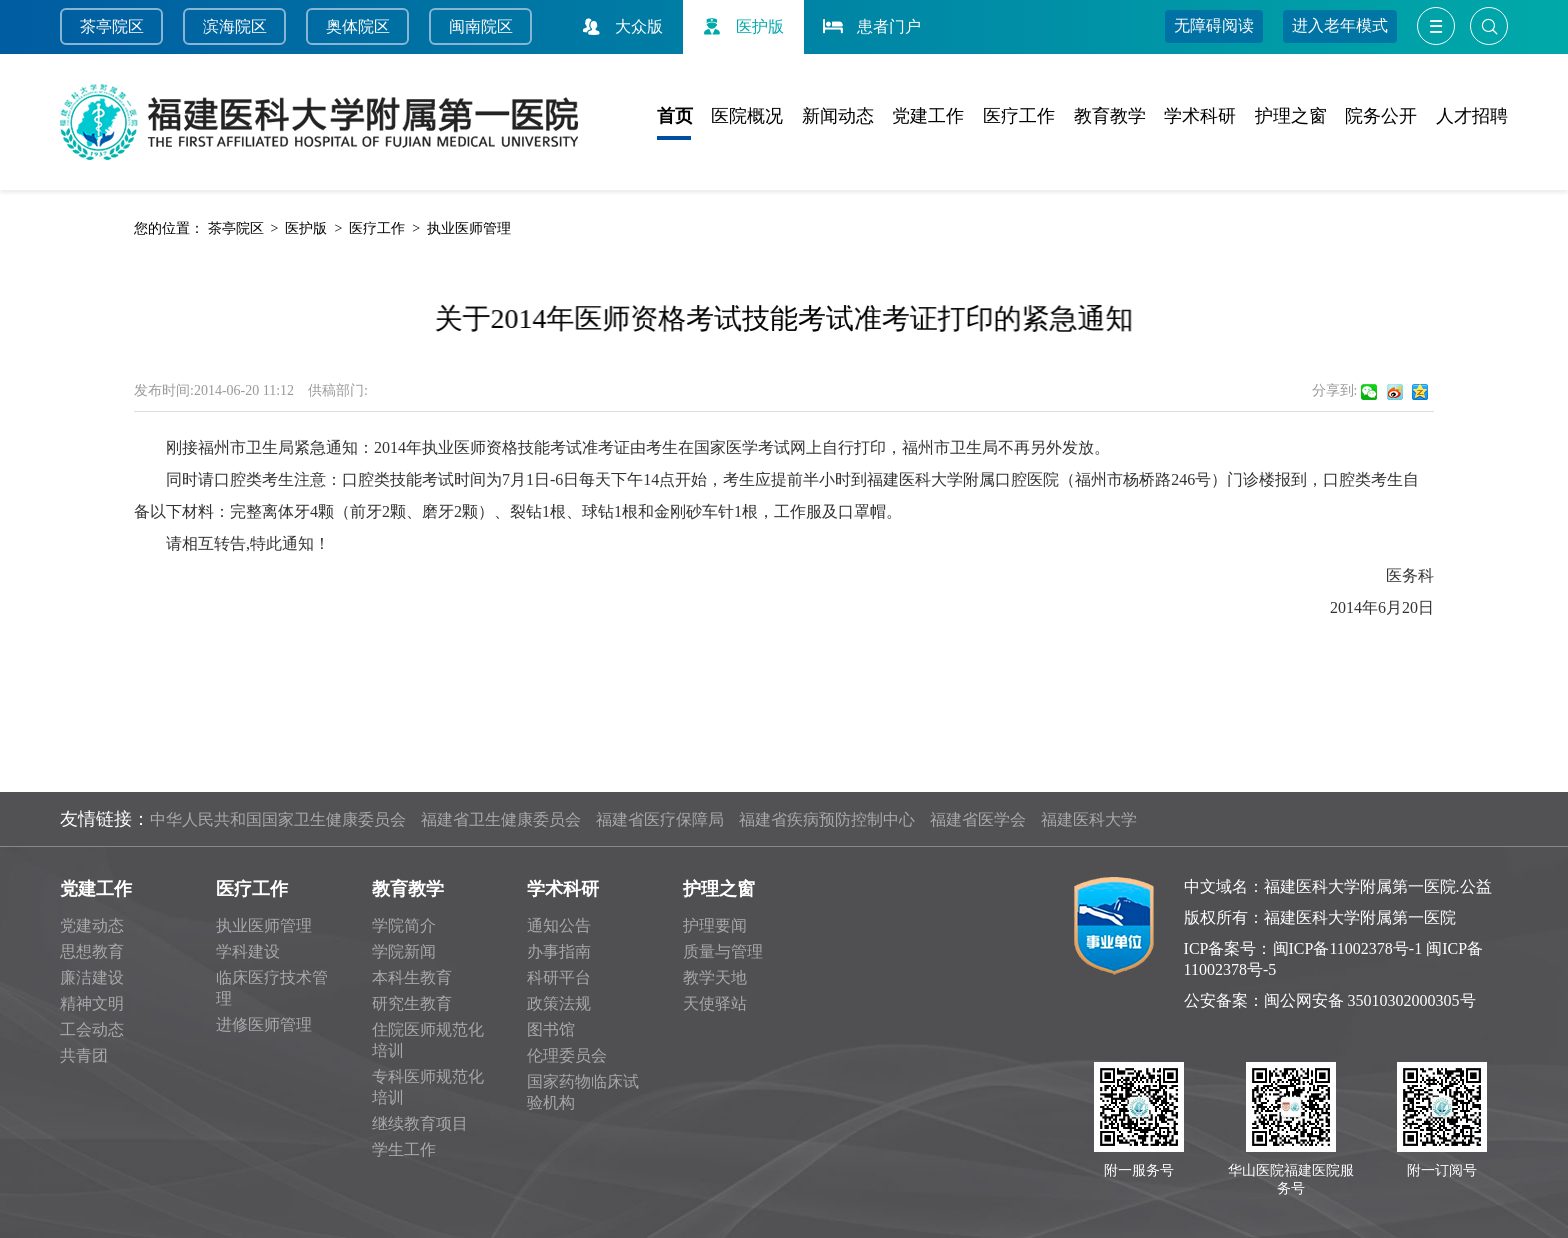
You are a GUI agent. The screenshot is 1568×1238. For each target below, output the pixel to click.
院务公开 (1381, 116)
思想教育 (92, 951)
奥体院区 (358, 26)
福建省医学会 (978, 819)
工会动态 (92, 1029)
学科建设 (248, 951)
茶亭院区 (112, 26)
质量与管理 (723, 951)
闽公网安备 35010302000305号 (1370, 1000)
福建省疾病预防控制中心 (827, 819)
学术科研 (1200, 116)
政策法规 (559, 1003)
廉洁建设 (92, 977)
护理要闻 (715, 925)
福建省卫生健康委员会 (501, 819)
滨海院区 (235, 26)
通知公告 (559, 925)
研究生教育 (412, 1003)
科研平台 (559, 977)
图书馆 (551, 1029)
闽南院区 (481, 26)
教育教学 (1110, 116)
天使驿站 (715, 1003)
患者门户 (870, 26)
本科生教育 (412, 977)
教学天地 (715, 977)
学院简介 (404, 925)
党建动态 (92, 925)
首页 (675, 116)
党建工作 (928, 116)
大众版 (620, 26)
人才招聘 (1472, 116)
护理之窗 (1291, 116)
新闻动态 (838, 116)
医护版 (741, 26)
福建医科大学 (1089, 819)
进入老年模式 (1340, 25)
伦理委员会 (567, 1055)
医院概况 (747, 116)
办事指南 (559, 951)
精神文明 (92, 1003)
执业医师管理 (469, 228)
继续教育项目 (420, 1123)
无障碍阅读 (1214, 25)
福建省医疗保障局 (660, 819)
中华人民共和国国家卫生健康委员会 (278, 819)
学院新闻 (404, 951)
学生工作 (404, 1149)
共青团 (84, 1055)
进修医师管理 (264, 1024)
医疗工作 (1019, 116)
